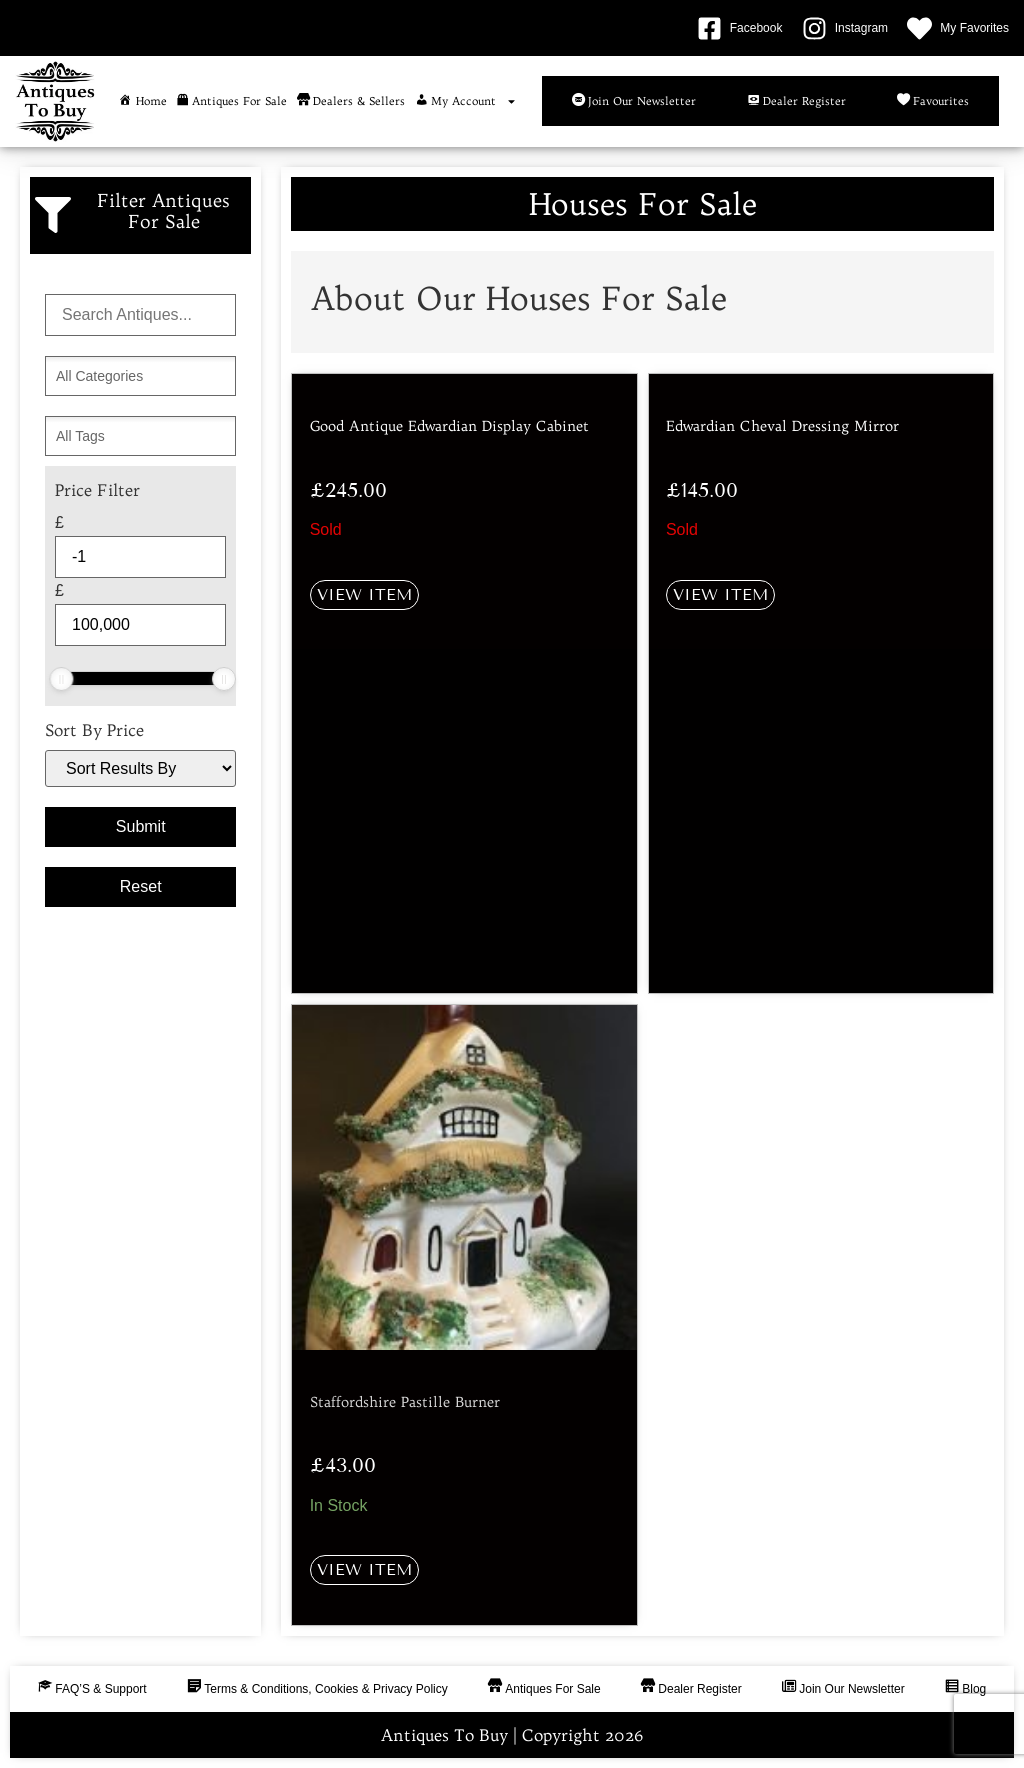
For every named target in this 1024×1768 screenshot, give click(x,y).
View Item (364, 594)
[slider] (61, 679)
